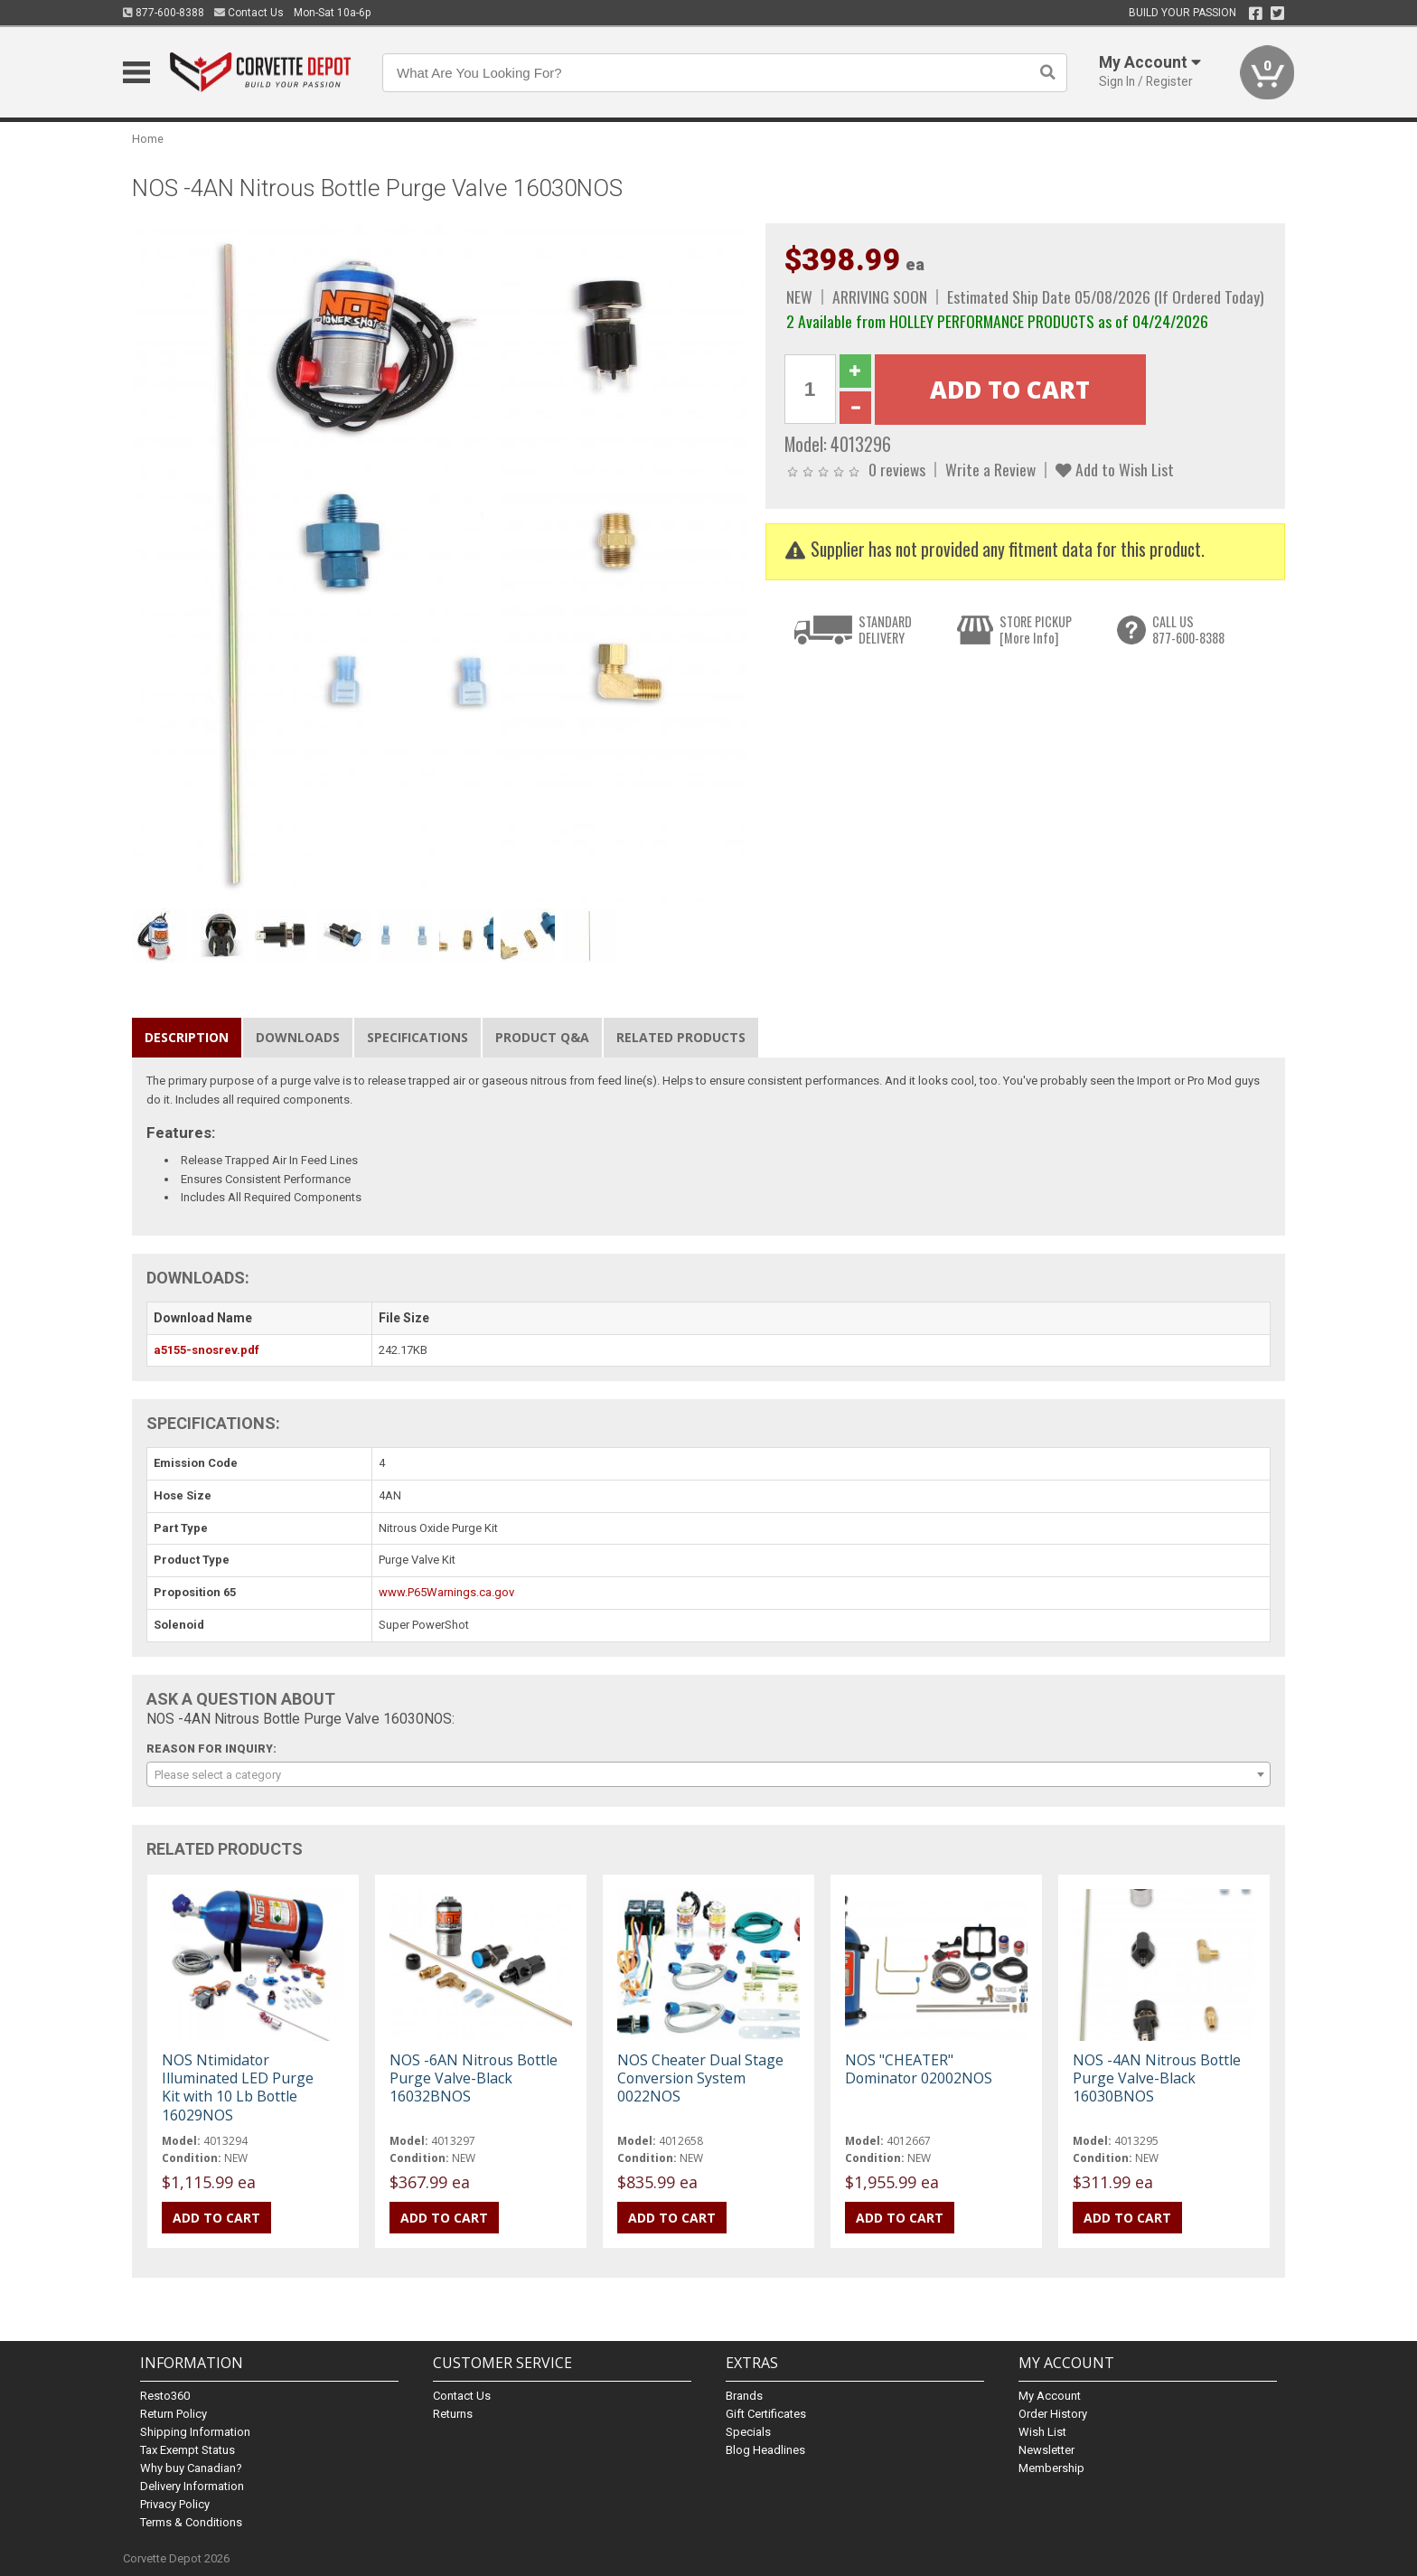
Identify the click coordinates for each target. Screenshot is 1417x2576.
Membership (1051, 2468)
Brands (744, 2395)
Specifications (417, 1037)
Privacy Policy (175, 2504)
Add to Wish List (1115, 469)
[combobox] (708, 1774)
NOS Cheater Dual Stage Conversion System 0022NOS (700, 2078)
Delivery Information (192, 2486)
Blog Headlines (765, 2450)
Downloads (298, 1037)
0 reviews (896, 469)
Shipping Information (195, 2432)
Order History (1052, 2414)
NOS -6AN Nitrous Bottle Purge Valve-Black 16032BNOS (473, 2078)
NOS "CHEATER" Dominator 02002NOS (918, 2069)
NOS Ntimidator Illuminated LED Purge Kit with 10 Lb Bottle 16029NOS (238, 2087)
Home (148, 139)
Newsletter (1046, 2450)
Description (187, 1037)
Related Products (681, 1037)
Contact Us (249, 12)
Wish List (1042, 2432)
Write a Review (990, 469)
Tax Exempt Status (187, 2450)
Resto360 (165, 2395)
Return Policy (173, 2414)
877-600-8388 (163, 12)
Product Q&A (542, 1037)
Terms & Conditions (191, 2522)
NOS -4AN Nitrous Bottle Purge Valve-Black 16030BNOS (1157, 2078)
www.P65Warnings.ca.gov (446, 1592)
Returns (453, 2414)
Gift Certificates (766, 2414)
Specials (748, 2432)
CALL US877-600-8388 (1188, 629)
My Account (1049, 2395)
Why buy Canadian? (191, 2468)
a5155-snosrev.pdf (206, 1350)
